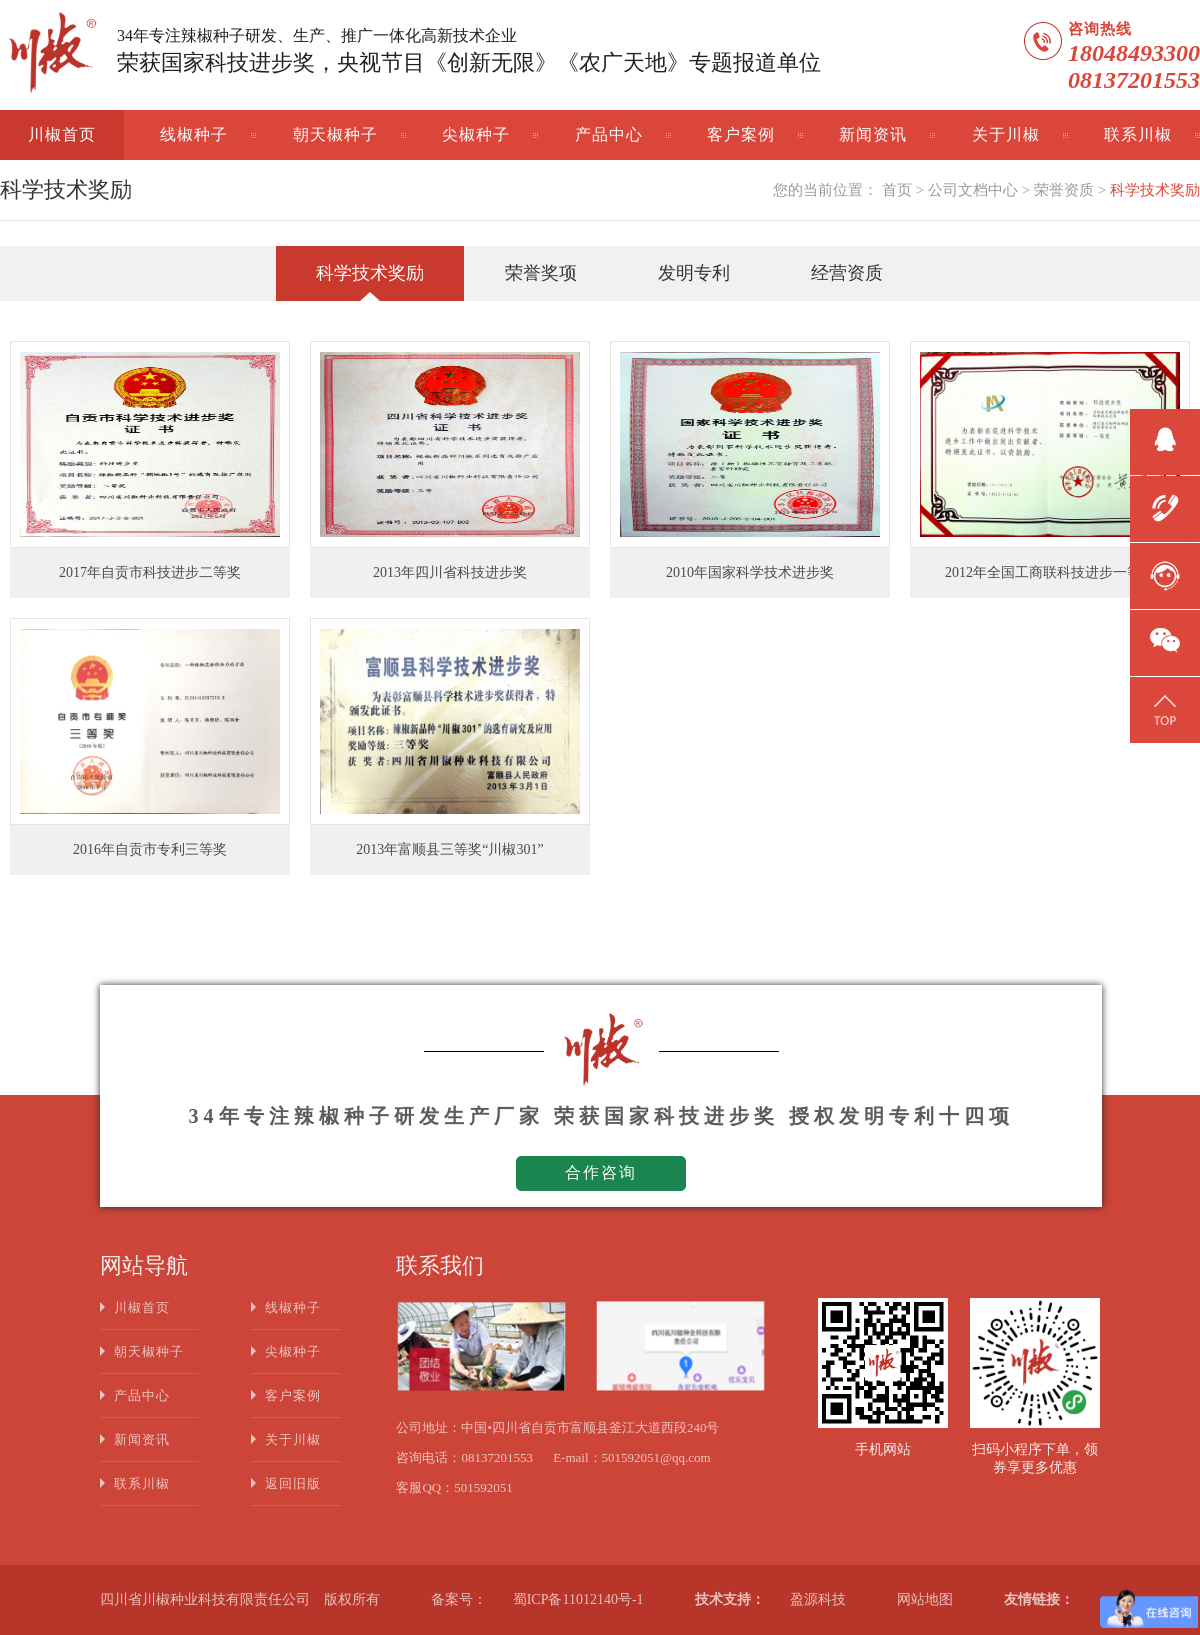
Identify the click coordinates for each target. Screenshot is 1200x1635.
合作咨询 (601, 1172)
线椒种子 (194, 134)
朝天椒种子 (335, 134)
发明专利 (694, 273)
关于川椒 (1006, 134)
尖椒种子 (476, 134)
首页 (897, 190)
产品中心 (609, 134)
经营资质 (847, 273)
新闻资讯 (873, 134)
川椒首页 (62, 134)
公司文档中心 (973, 190)
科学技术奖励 (1155, 190)
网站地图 (925, 1599)
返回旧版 (293, 1483)
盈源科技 (818, 1599)
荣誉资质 (1064, 190)
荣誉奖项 (541, 273)
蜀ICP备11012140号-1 (578, 1599)
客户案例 (741, 134)
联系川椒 (1138, 134)
